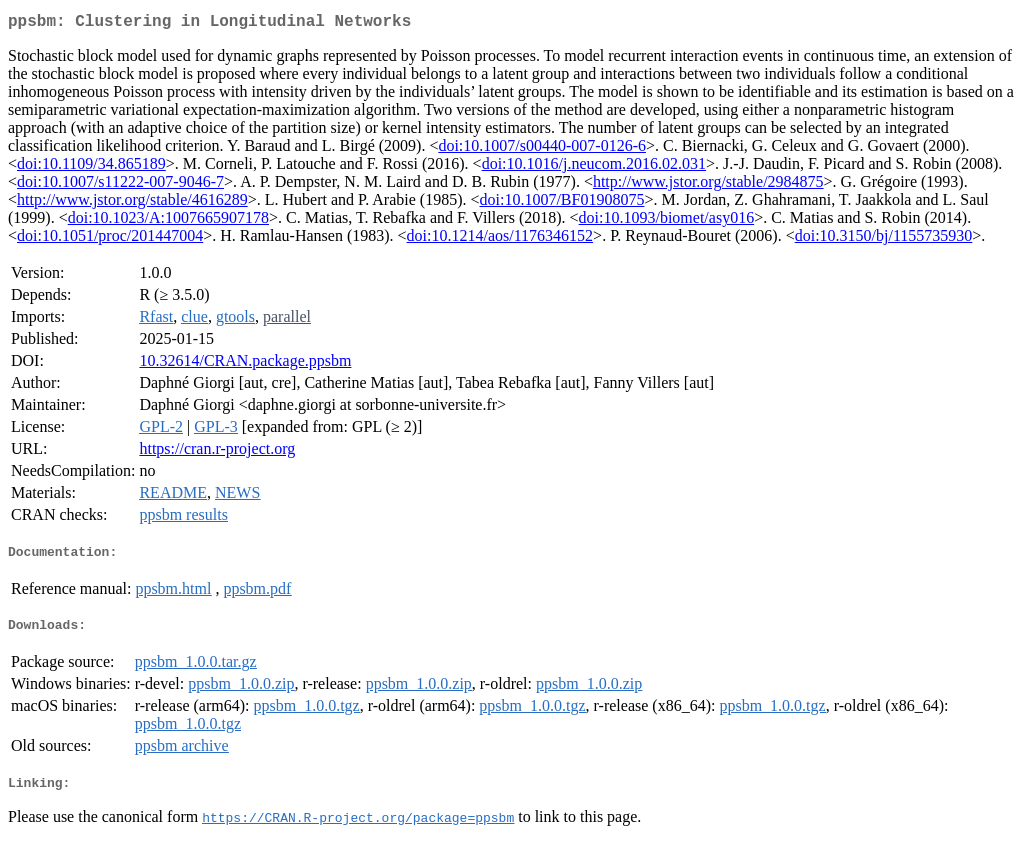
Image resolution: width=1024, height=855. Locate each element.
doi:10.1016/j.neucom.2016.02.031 (594, 167)
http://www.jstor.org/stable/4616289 (132, 203)
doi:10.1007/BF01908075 (561, 203)
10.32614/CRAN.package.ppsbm (245, 364)
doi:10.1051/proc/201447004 (110, 239)
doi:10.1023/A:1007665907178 (168, 221)
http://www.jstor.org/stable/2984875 (708, 185)
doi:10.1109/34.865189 (91, 167)
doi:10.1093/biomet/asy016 (667, 221)
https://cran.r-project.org (217, 452)
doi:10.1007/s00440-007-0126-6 (542, 149)
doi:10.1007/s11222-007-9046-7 (120, 185)
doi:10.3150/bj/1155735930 (884, 239)
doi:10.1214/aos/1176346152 (500, 239)
